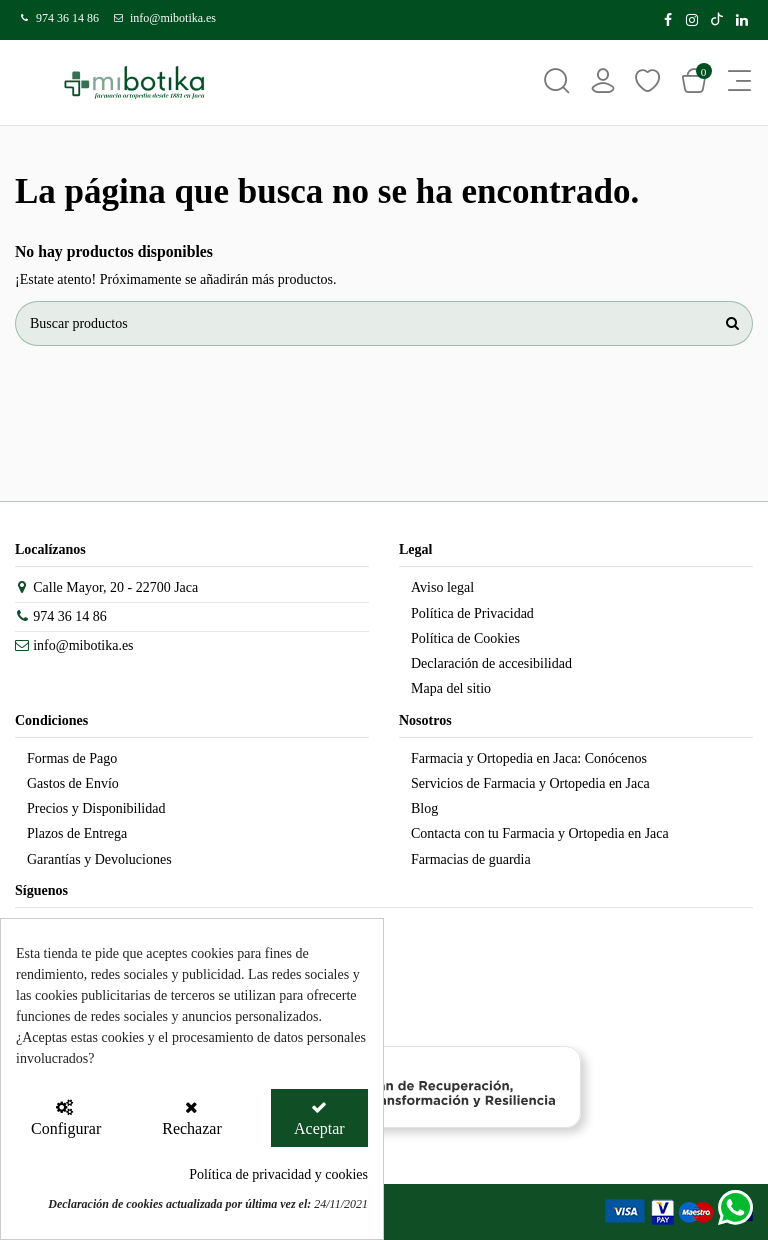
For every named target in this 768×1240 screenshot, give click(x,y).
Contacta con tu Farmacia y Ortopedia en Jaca (540, 833)
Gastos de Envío (73, 783)
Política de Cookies (465, 638)
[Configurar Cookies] (64, 1118)
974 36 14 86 (67, 18)
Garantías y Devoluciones (99, 859)
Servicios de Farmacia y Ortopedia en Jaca (530, 783)
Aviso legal (442, 587)
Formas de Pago (72, 758)
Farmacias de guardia (471, 859)
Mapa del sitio (451, 688)
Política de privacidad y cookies (278, 1174)
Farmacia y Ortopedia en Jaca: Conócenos (529, 758)
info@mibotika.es (173, 18)
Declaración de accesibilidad (491, 663)
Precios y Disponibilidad (96, 808)
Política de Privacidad (472, 613)
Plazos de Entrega (77, 833)
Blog (424, 808)
